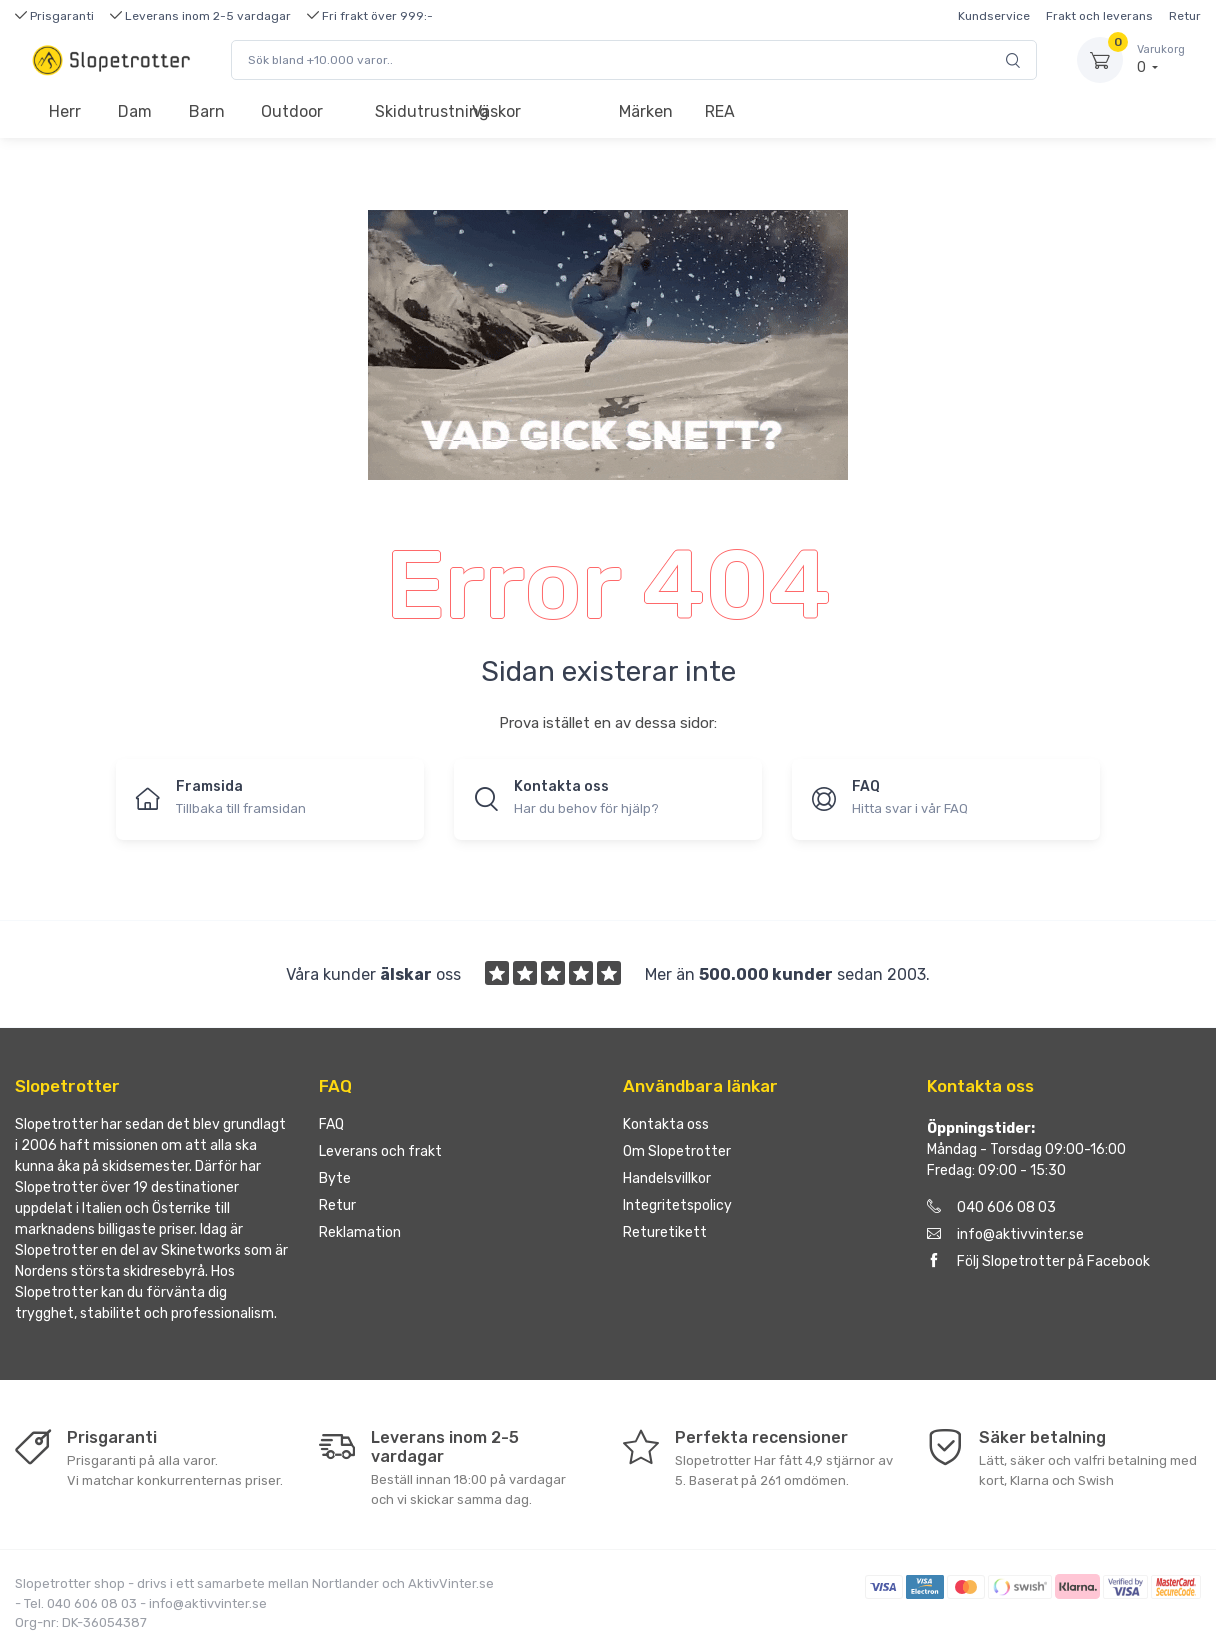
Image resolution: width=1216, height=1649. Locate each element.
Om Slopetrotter (677, 1151)
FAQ (331, 1124)
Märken (646, 111)
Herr (65, 111)
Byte (335, 1178)
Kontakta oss (666, 1124)
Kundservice (994, 16)
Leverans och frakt (380, 1151)
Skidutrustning (414, 111)
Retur (1185, 16)
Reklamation (360, 1232)
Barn (207, 111)
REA (720, 111)
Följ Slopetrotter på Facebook (1038, 1261)
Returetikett (665, 1232)
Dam (135, 111)
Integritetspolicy (677, 1205)
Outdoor (292, 111)
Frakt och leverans (1099, 16)
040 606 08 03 (991, 1207)
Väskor (496, 111)
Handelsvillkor (667, 1178)
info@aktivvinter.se (1005, 1234)
